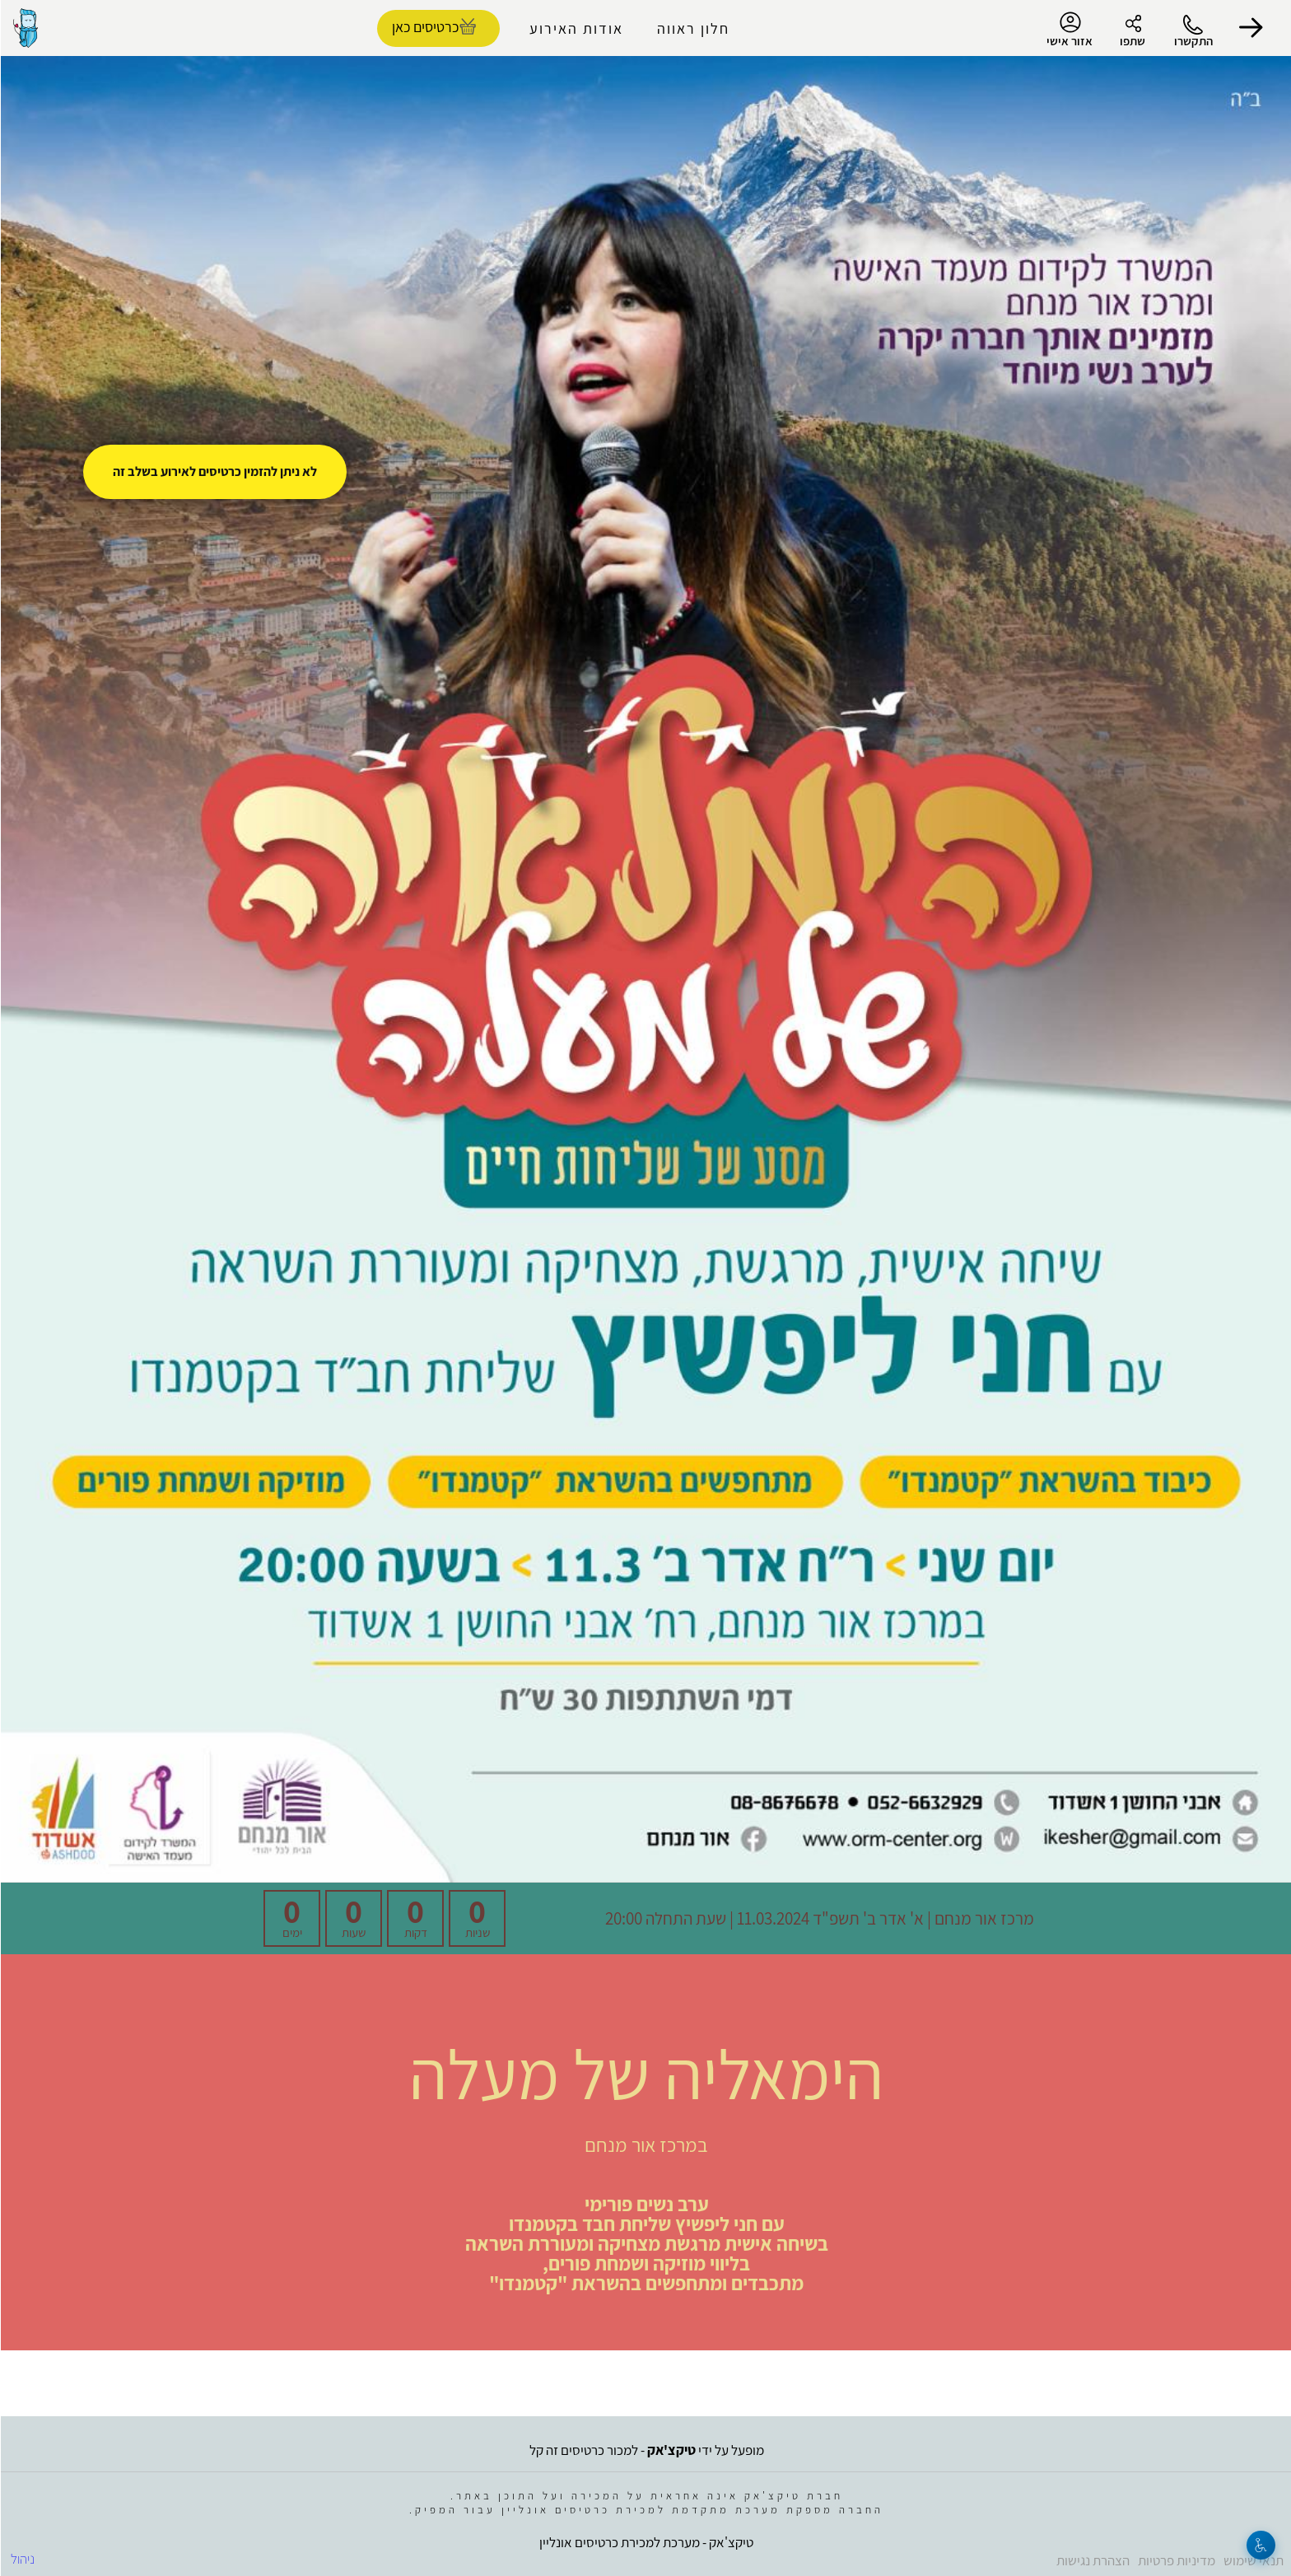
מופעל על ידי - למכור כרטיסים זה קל (646, 2450)
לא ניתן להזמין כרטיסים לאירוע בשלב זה (214, 471)
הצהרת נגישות (1092, 2560)
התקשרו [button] (1192, 41)
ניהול (22, 2559)
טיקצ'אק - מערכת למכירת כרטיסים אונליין (645, 2542)
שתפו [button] (1131, 41)
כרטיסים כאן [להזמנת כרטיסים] (424, 26)
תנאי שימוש (1253, 2560)
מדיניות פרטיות (1175, 2560)
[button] (1250, 28)
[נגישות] (1260, 2545)
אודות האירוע (575, 28)
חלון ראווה (692, 28)
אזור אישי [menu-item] (1069, 30)
